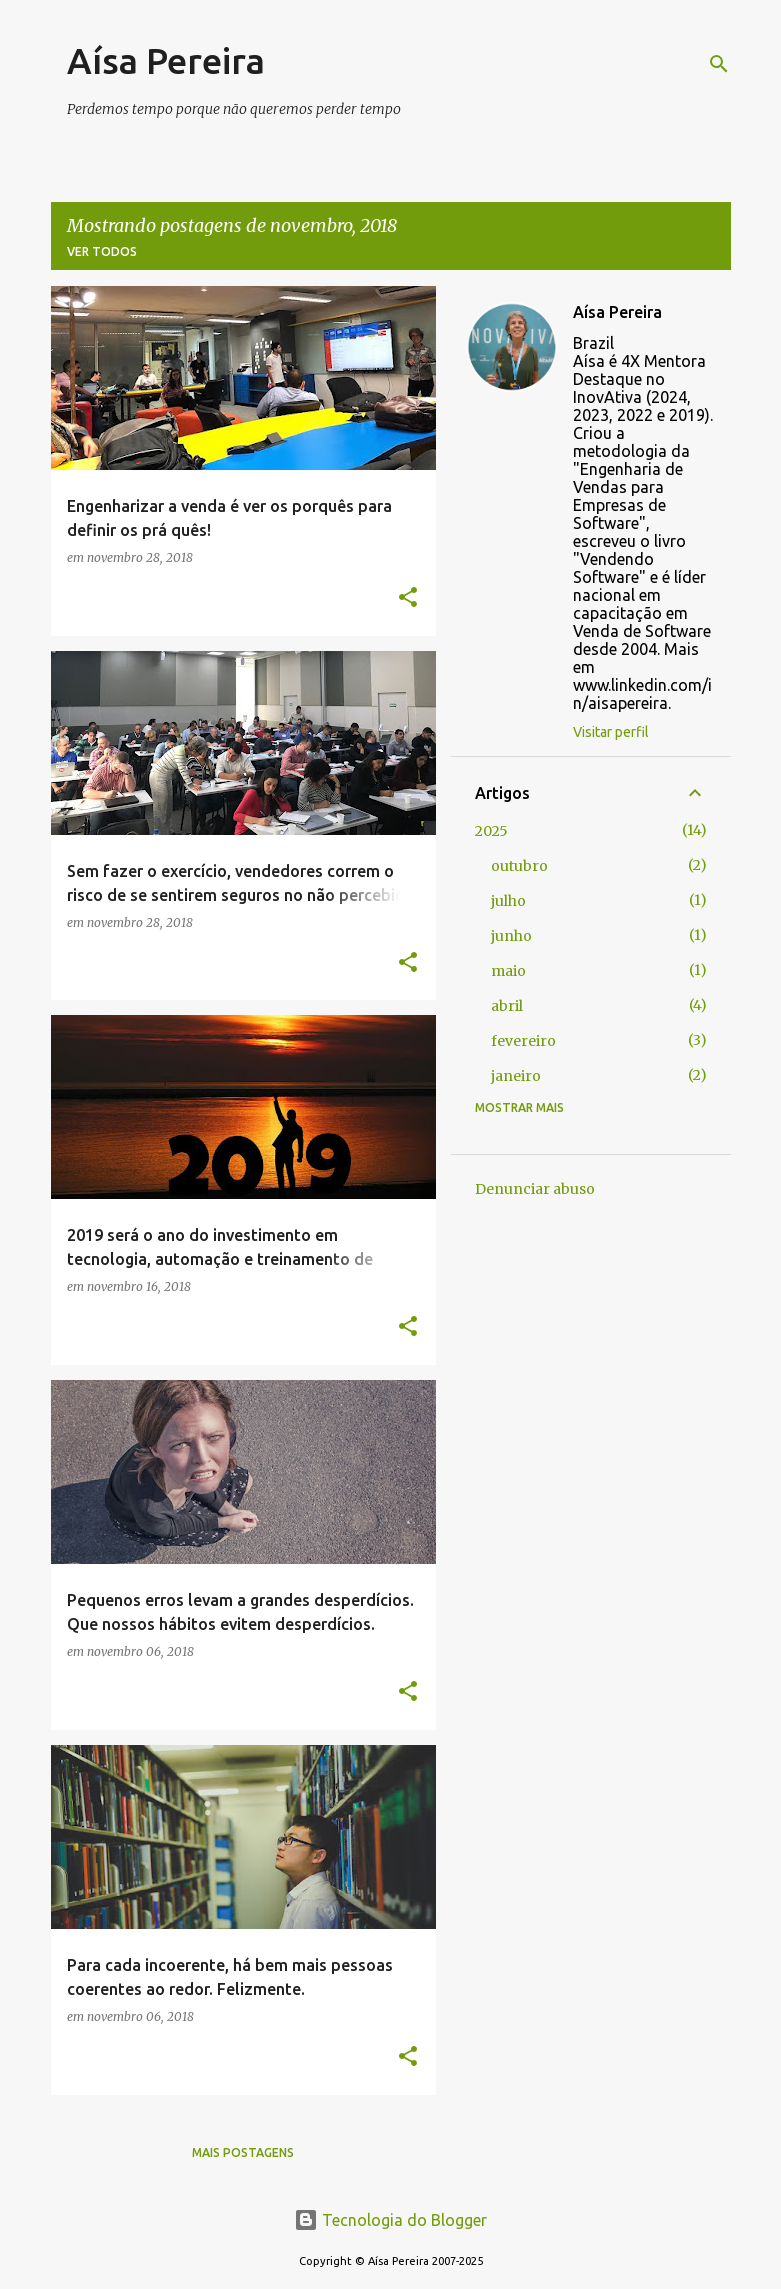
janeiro (516, 1076)
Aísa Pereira (166, 60)
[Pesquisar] (719, 64)
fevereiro (523, 1041)
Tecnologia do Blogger (390, 2220)
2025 (491, 831)
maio (508, 971)
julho (508, 901)
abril (507, 1006)
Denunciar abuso (535, 1189)
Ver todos (102, 251)
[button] (408, 598)
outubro (519, 866)
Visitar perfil (611, 732)
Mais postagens (243, 2152)
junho (511, 936)
